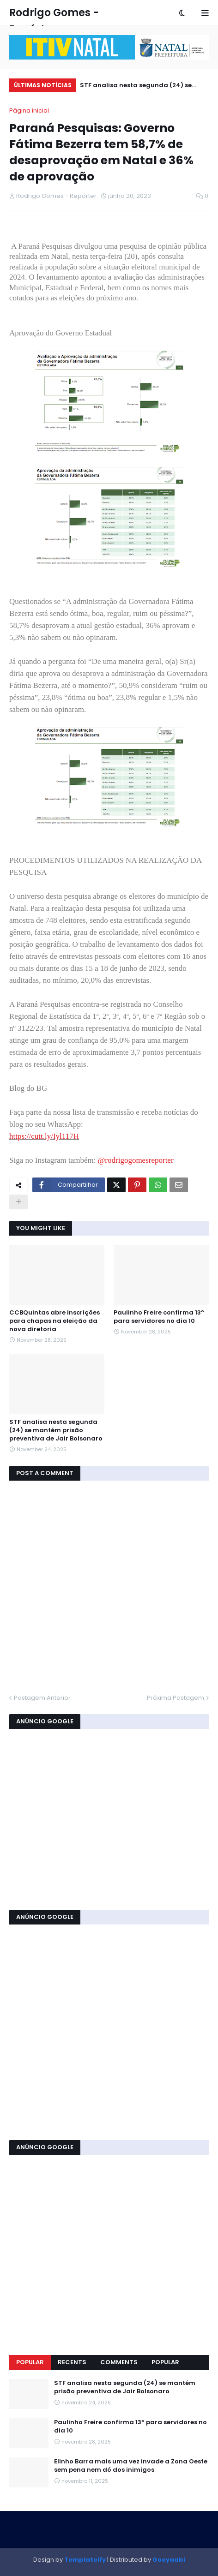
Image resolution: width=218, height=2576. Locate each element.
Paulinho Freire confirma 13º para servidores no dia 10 (159, 1317)
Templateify (85, 2559)
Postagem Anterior (42, 1697)
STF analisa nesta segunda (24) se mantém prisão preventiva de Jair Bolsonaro (136, 86)
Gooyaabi (168, 2559)
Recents (72, 2362)
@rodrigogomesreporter (136, 1160)
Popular (30, 2362)
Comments (119, 2362)
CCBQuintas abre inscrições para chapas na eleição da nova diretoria (54, 1321)
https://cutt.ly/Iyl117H (44, 1136)
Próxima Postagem (175, 1697)
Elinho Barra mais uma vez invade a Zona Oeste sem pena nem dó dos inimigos (130, 2465)
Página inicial (29, 110)
